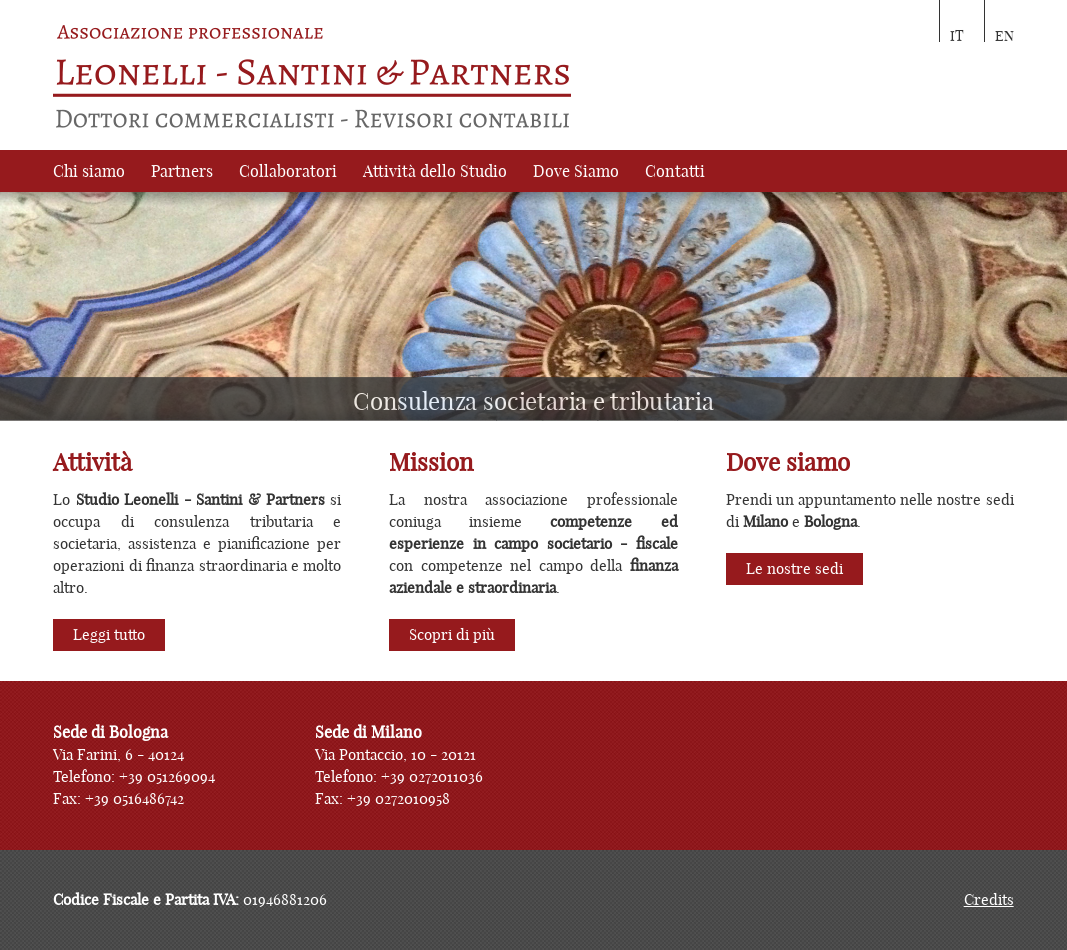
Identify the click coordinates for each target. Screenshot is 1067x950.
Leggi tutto (109, 634)
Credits (989, 899)
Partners (182, 171)
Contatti (675, 171)
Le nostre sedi (794, 568)
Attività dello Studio (435, 171)
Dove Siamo (576, 171)
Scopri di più (452, 634)
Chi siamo (89, 171)
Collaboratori (288, 171)
